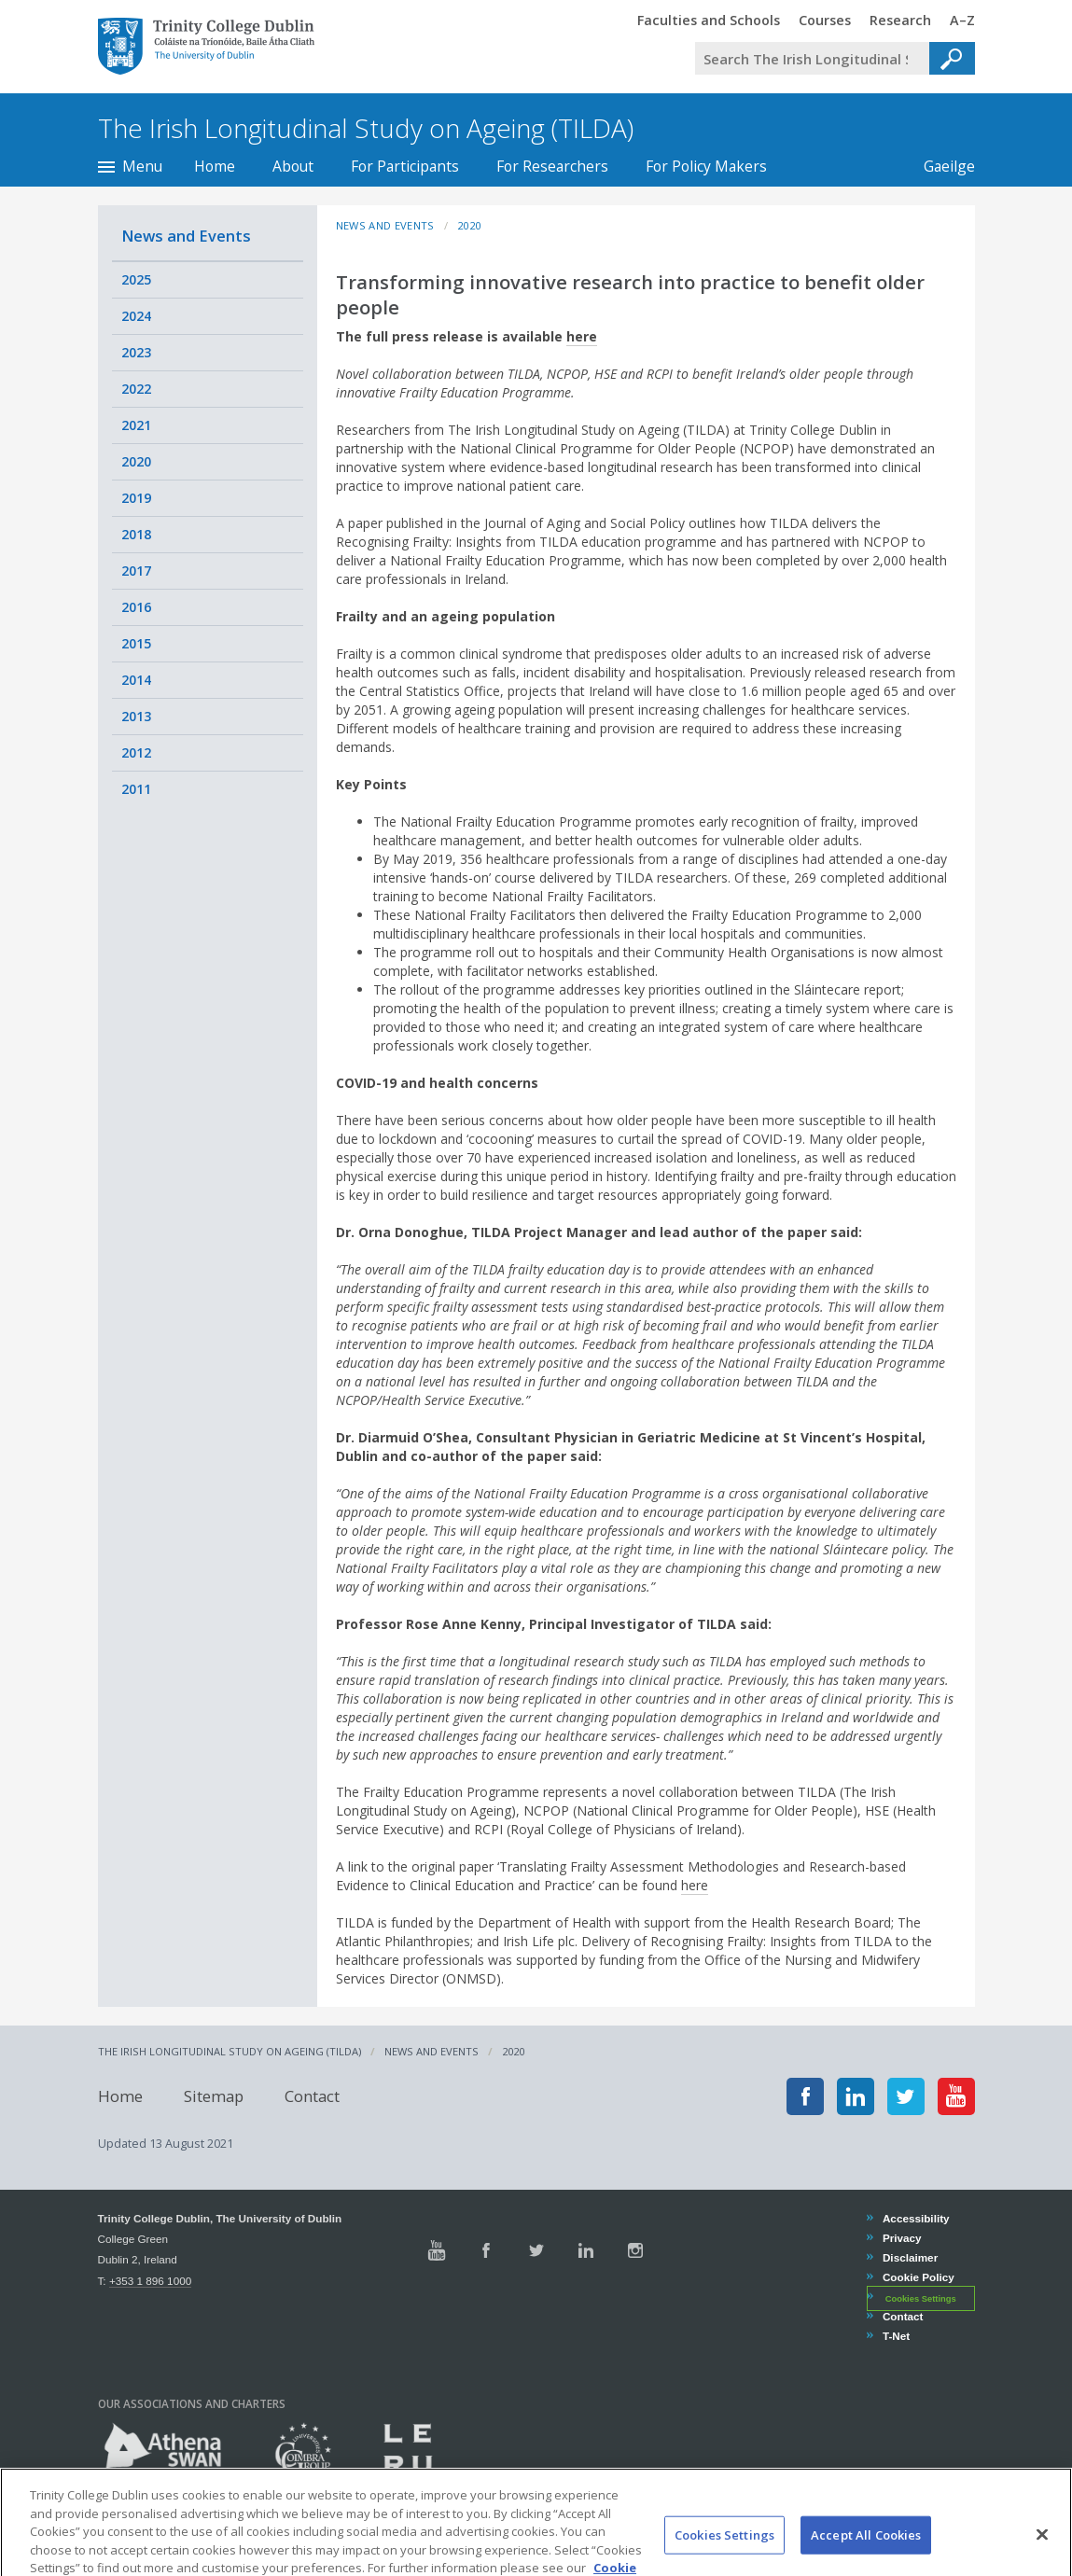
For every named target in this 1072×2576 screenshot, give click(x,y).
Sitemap (214, 2096)
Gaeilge (940, 166)
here (581, 336)
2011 (136, 789)
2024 (136, 316)
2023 (136, 352)
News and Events (186, 235)
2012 (136, 752)
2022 (136, 388)
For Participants (405, 166)
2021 (136, 425)
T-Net (896, 2336)
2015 (136, 643)
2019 (136, 498)
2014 (136, 680)
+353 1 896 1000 (150, 2281)
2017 (136, 570)
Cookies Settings (920, 2298)
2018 (136, 534)
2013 (136, 716)
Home (214, 166)
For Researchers (552, 166)
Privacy (902, 2238)
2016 (136, 607)
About (292, 166)
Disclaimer (910, 2257)
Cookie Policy (918, 2277)
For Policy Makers (706, 166)
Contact (312, 2096)
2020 (136, 461)
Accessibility (916, 2218)
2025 (136, 279)
